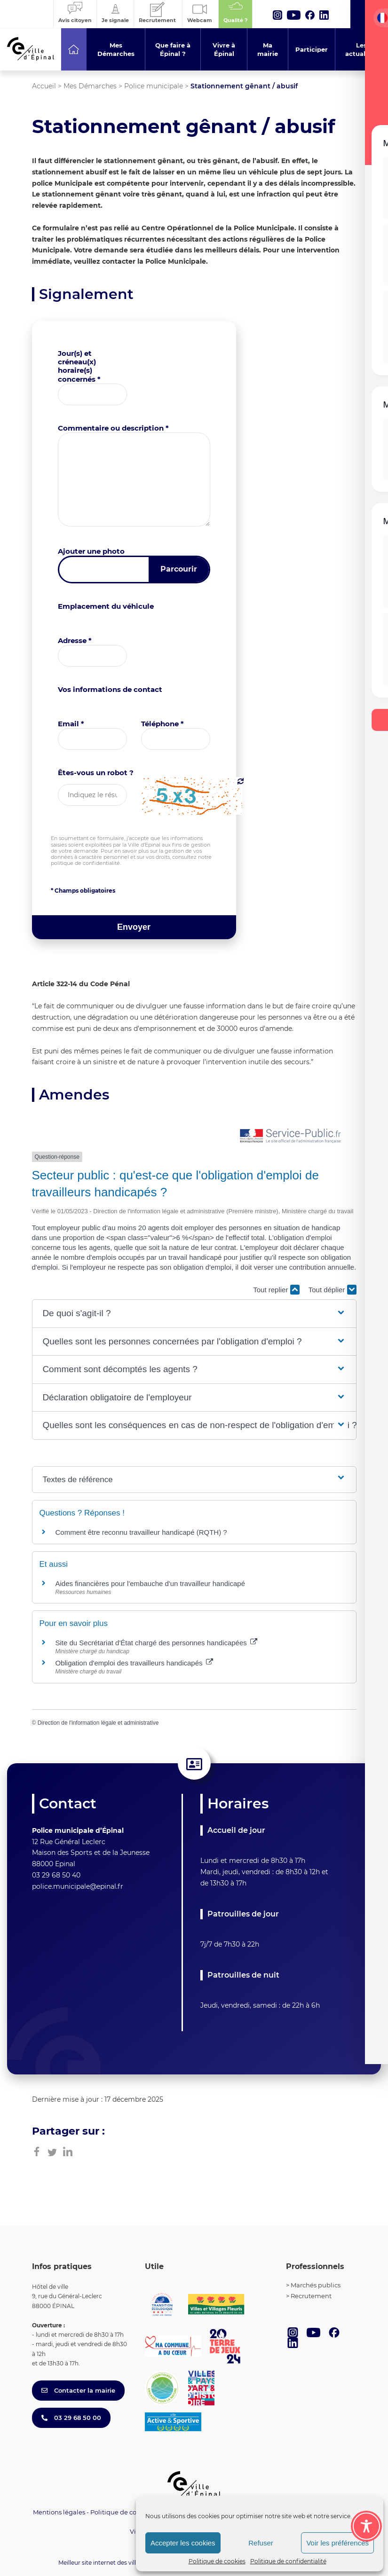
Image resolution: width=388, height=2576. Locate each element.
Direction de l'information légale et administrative (98, 1723)
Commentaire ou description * (113, 428)
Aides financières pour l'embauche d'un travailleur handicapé (150, 1583)
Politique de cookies (217, 2561)
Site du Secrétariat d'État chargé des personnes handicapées (156, 1643)
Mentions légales (59, 2512)
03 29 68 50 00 (71, 2417)
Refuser (260, 2543)
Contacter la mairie (78, 2390)
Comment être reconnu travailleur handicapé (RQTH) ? (141, 1532)
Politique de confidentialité (288, 2561)
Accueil (44, 86)
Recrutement (311, 2296)
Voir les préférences (337, 2543)
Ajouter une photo (91, 551)
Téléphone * (162, 723)
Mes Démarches (90, 86)
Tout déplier (332, 1290)
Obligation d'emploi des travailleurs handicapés (134, 1663)
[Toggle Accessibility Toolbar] (366, 2526)
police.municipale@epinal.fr (77, 1886)
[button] (193, 1313)
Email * (71, 723)
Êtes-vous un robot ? (96, 772)
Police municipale (153, 86)
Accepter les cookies (182, 2543)
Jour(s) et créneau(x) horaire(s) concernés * (79, 366)
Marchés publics (315, 2285)
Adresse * (75, 640)
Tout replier (276, 1290)
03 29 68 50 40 (56, 1875)
